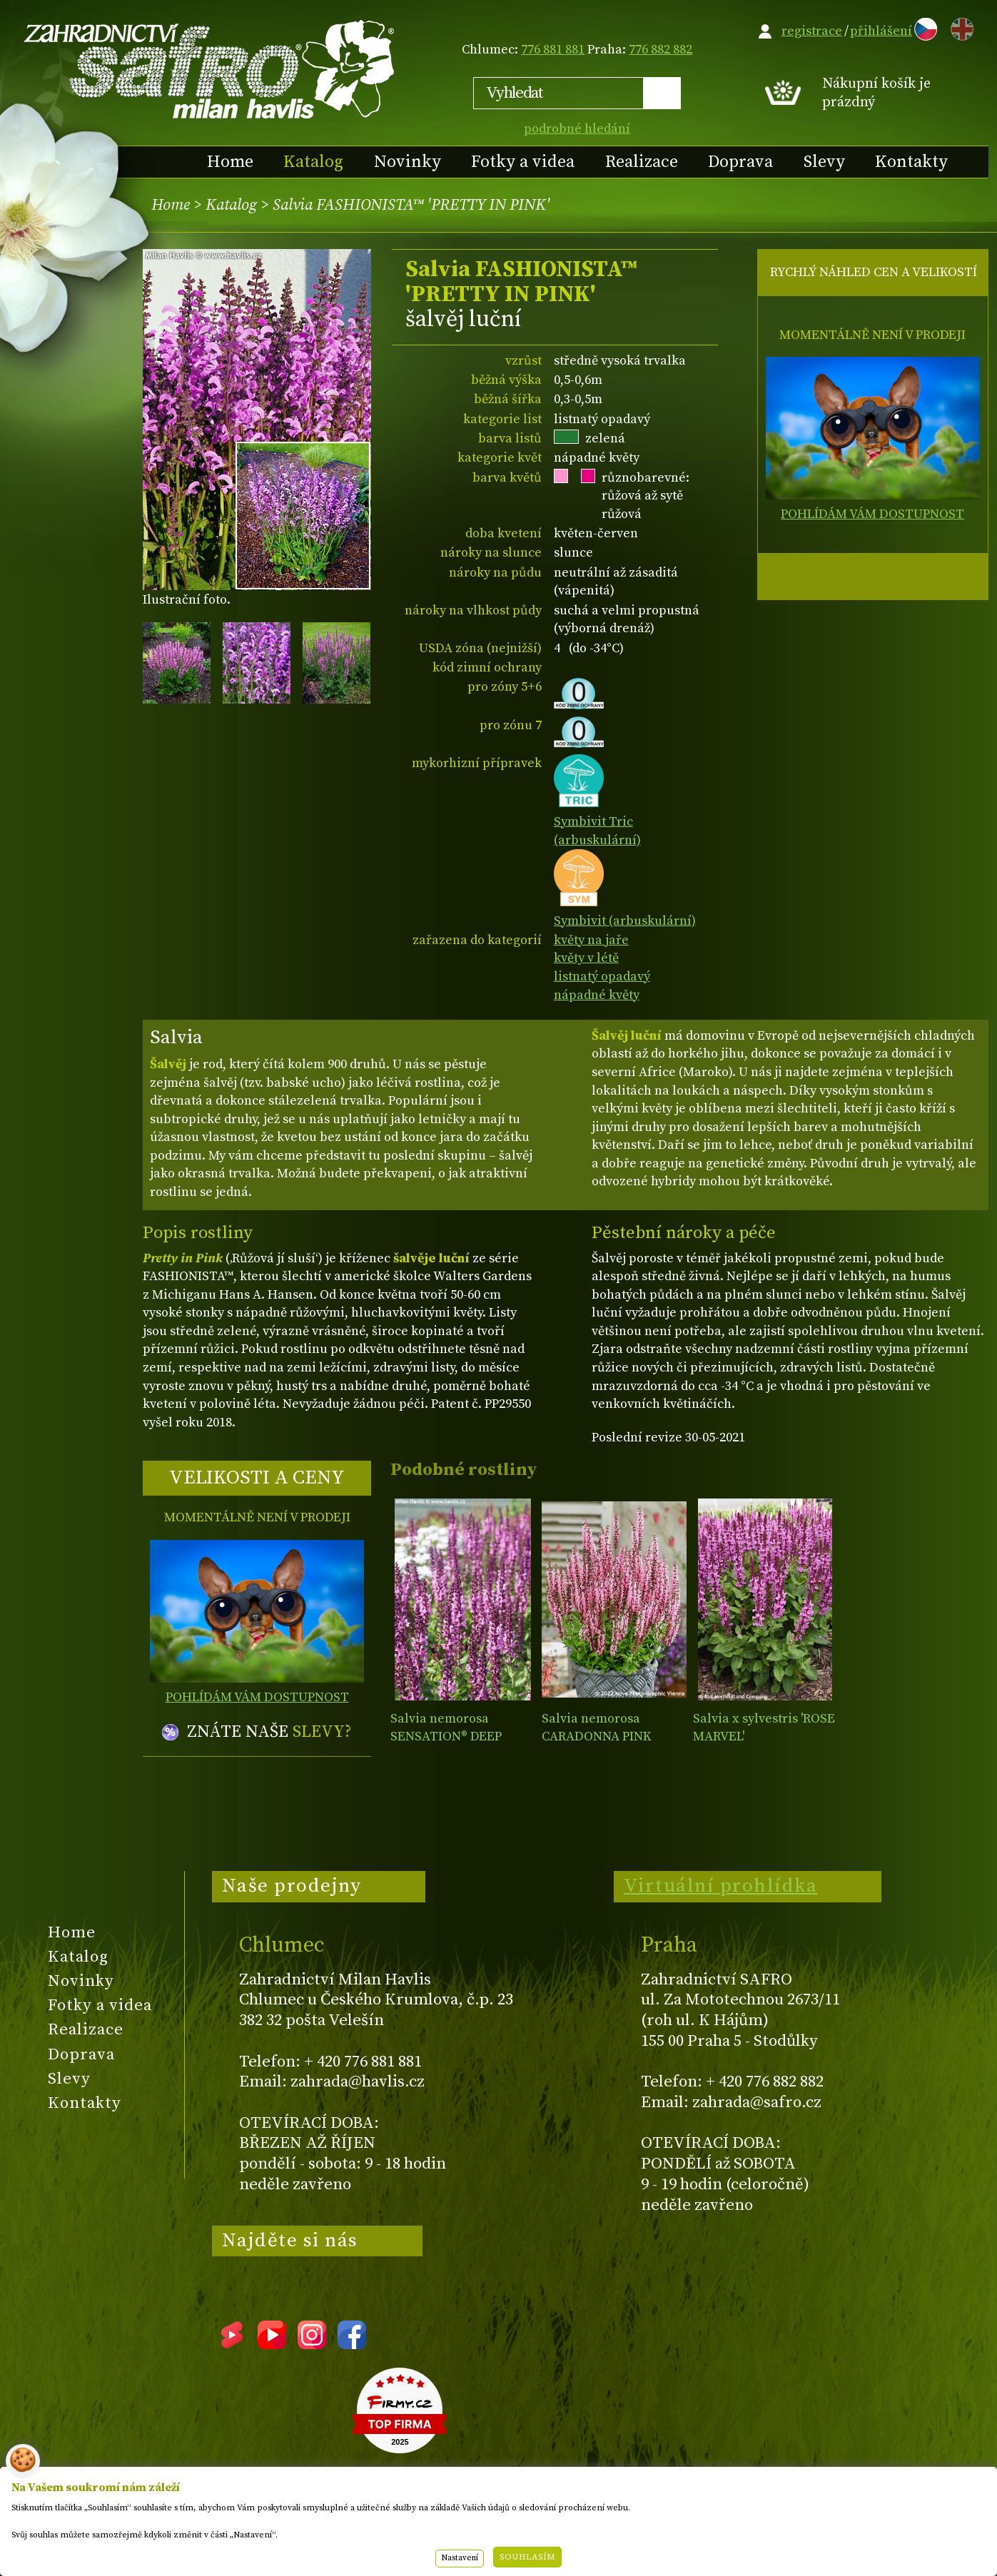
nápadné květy (596, 995)
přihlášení (881, 31)
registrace (811, 31)
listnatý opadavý (602, 976)
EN (959, 27)
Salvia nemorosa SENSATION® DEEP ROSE (446, 1736)
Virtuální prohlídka (721, 1886)
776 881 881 (552, 49)
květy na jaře (591, 940)
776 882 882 (660, 49)
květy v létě (586, 958)
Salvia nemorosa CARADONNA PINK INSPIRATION (597, 1736)
